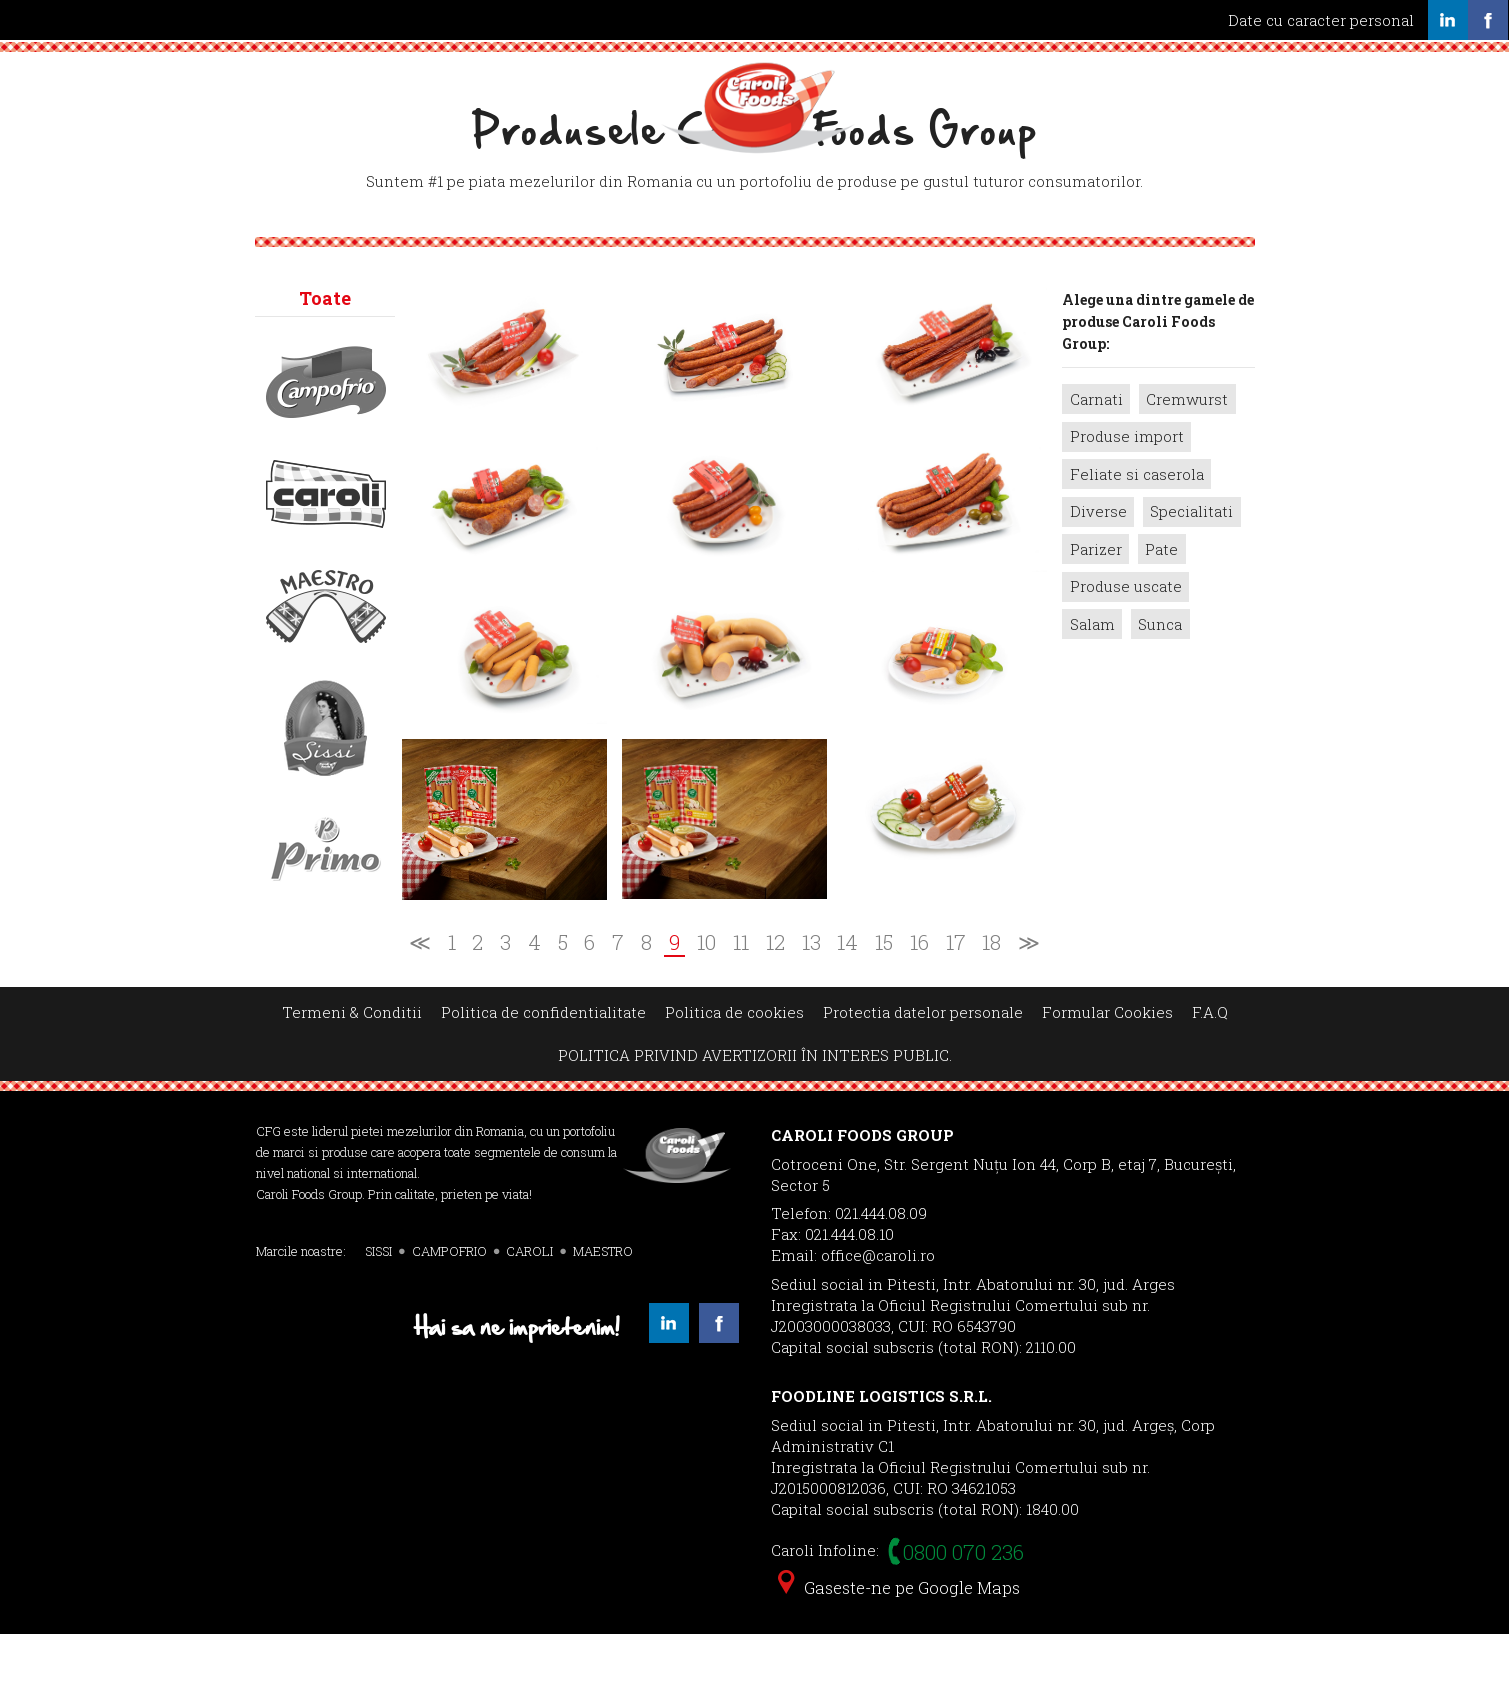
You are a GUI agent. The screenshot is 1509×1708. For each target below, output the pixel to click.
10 (706, 1016)
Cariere (978, 77)
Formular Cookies (1107, 1085)
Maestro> (326, 679)
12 (775, 1016)
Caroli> (326, 567)
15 (884, 1016)
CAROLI (529, 1324)
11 (741, 1016)
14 (847, 1016)
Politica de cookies (734, 1085)
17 (956, 1016)
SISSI (378, 1324)
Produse (631, 77)
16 (919, 1016)
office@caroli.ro (878, 1328)
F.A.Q (1210, 1085)
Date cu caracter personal (1321, 20)
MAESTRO (603, 1324)
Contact (1077, 77)
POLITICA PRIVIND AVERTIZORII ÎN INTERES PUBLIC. (755, 1129)
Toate (325, 371)
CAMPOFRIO (449, 1324)
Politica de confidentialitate (543, 1085)
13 (811, 1016)
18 (991, 1016)
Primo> (326, 923)
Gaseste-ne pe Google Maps (899, 1660)
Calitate (529, 77)
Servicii (429, 77)
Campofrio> (326, 455)
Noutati (881, 77)
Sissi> (326, 801)
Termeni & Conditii (352, 1085)
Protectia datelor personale (923, 1085)
